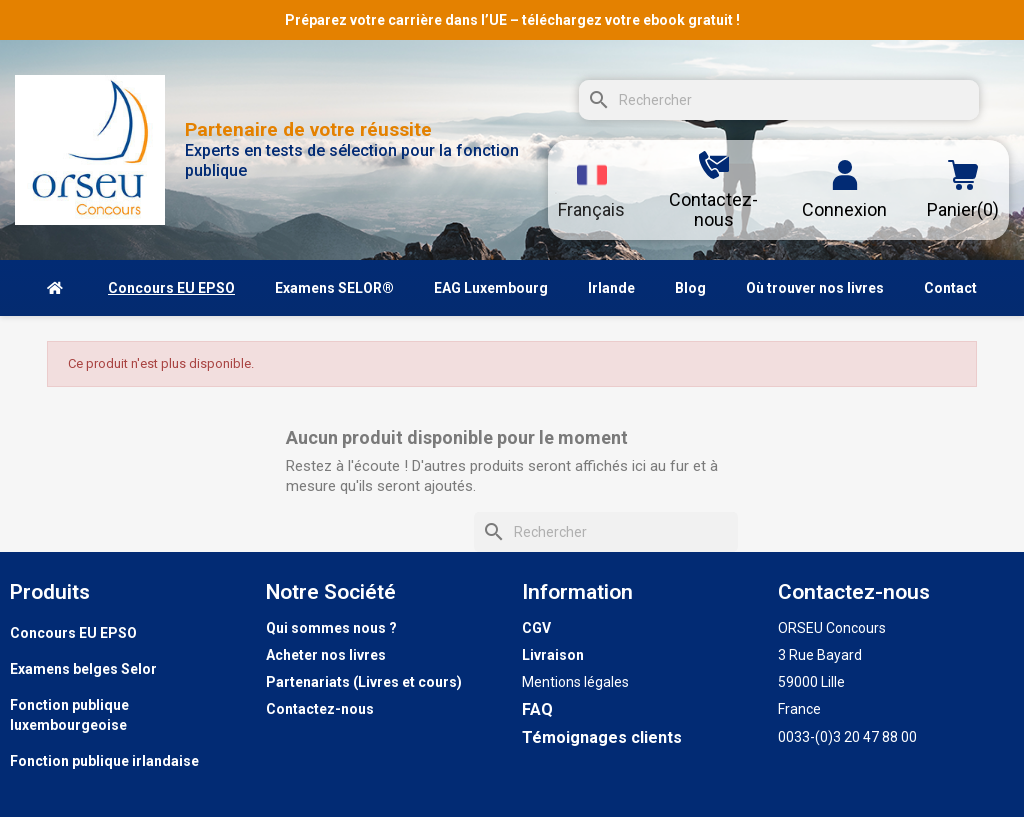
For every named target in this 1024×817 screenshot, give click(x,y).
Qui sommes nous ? (331, 628)
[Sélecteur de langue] (591, 190)
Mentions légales (575, 682)
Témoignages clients (602, 737)
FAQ (537, 709)
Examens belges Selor (83, 669)
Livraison (553, 655)
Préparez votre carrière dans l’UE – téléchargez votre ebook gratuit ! (512, 20)
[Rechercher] (779, 100)
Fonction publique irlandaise (104, 761)
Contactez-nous (320, 709)
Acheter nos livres (326, 655)
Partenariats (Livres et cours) (364, 682)
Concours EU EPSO (73, 633)
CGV (536, 628)
